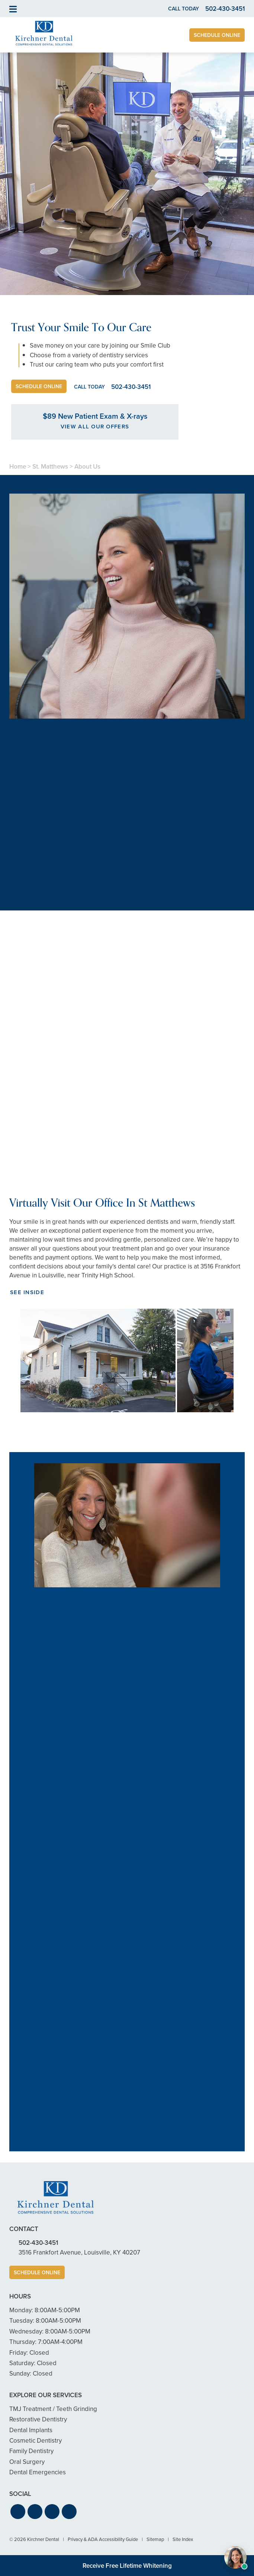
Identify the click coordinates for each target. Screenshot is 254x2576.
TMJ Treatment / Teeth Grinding (53, 2409)
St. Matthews (50, 466)
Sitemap (155, 2539)
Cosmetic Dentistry (35, 2440)
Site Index (183, 2539)
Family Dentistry (31, 2451)
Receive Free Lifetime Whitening (127, 2565)
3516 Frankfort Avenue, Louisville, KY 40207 (79, 2252)
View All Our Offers (95, 426)
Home (17, 466)
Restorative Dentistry (38, 2419)
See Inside (27, 1292)
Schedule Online (217, 35)
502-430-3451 (38, 2242)
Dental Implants (30, 2430)
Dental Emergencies (37, 2472)
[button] (17, 2511)
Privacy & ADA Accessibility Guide (103, 2539)
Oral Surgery (27, 2461)
